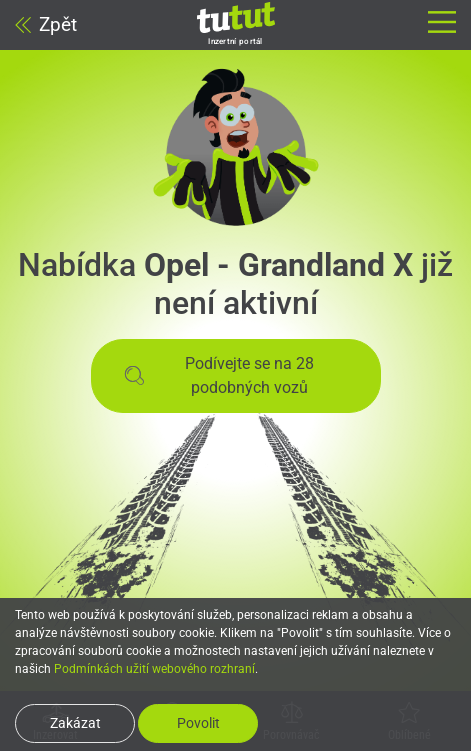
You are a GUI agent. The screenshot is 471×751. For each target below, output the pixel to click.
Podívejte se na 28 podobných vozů (219, 375)
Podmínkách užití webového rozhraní (154, 669)
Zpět (46, 24)
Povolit (198, 723)
